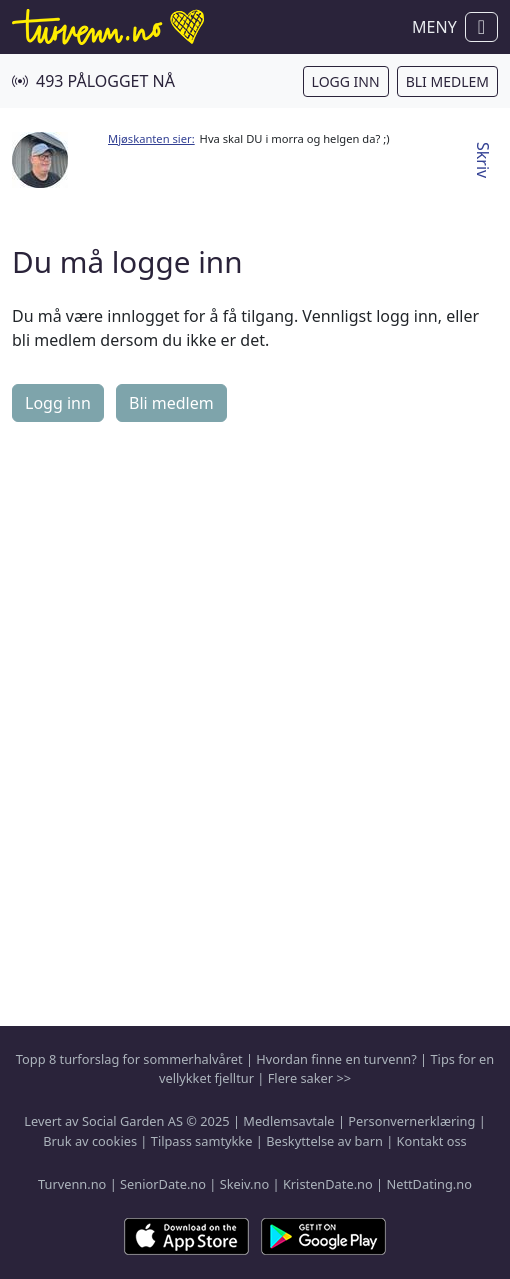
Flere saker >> (309, 1078)
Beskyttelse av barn (324, 1141)
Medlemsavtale (288, 1121)
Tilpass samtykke (202, 1141)
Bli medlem (447, 81)
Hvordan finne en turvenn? (336, 1059)
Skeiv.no (244, 1184)
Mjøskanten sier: (151, 138)
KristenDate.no (328, 1184)
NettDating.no (428, 1184)
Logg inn (346, 81)
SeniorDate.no (163, 1184)
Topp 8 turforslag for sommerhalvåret (129, 1059)
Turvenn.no (72, 1184)
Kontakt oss (432, 1141)
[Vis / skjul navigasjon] (481, 27)
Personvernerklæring (411, 1121)
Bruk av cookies (90, 1141)
